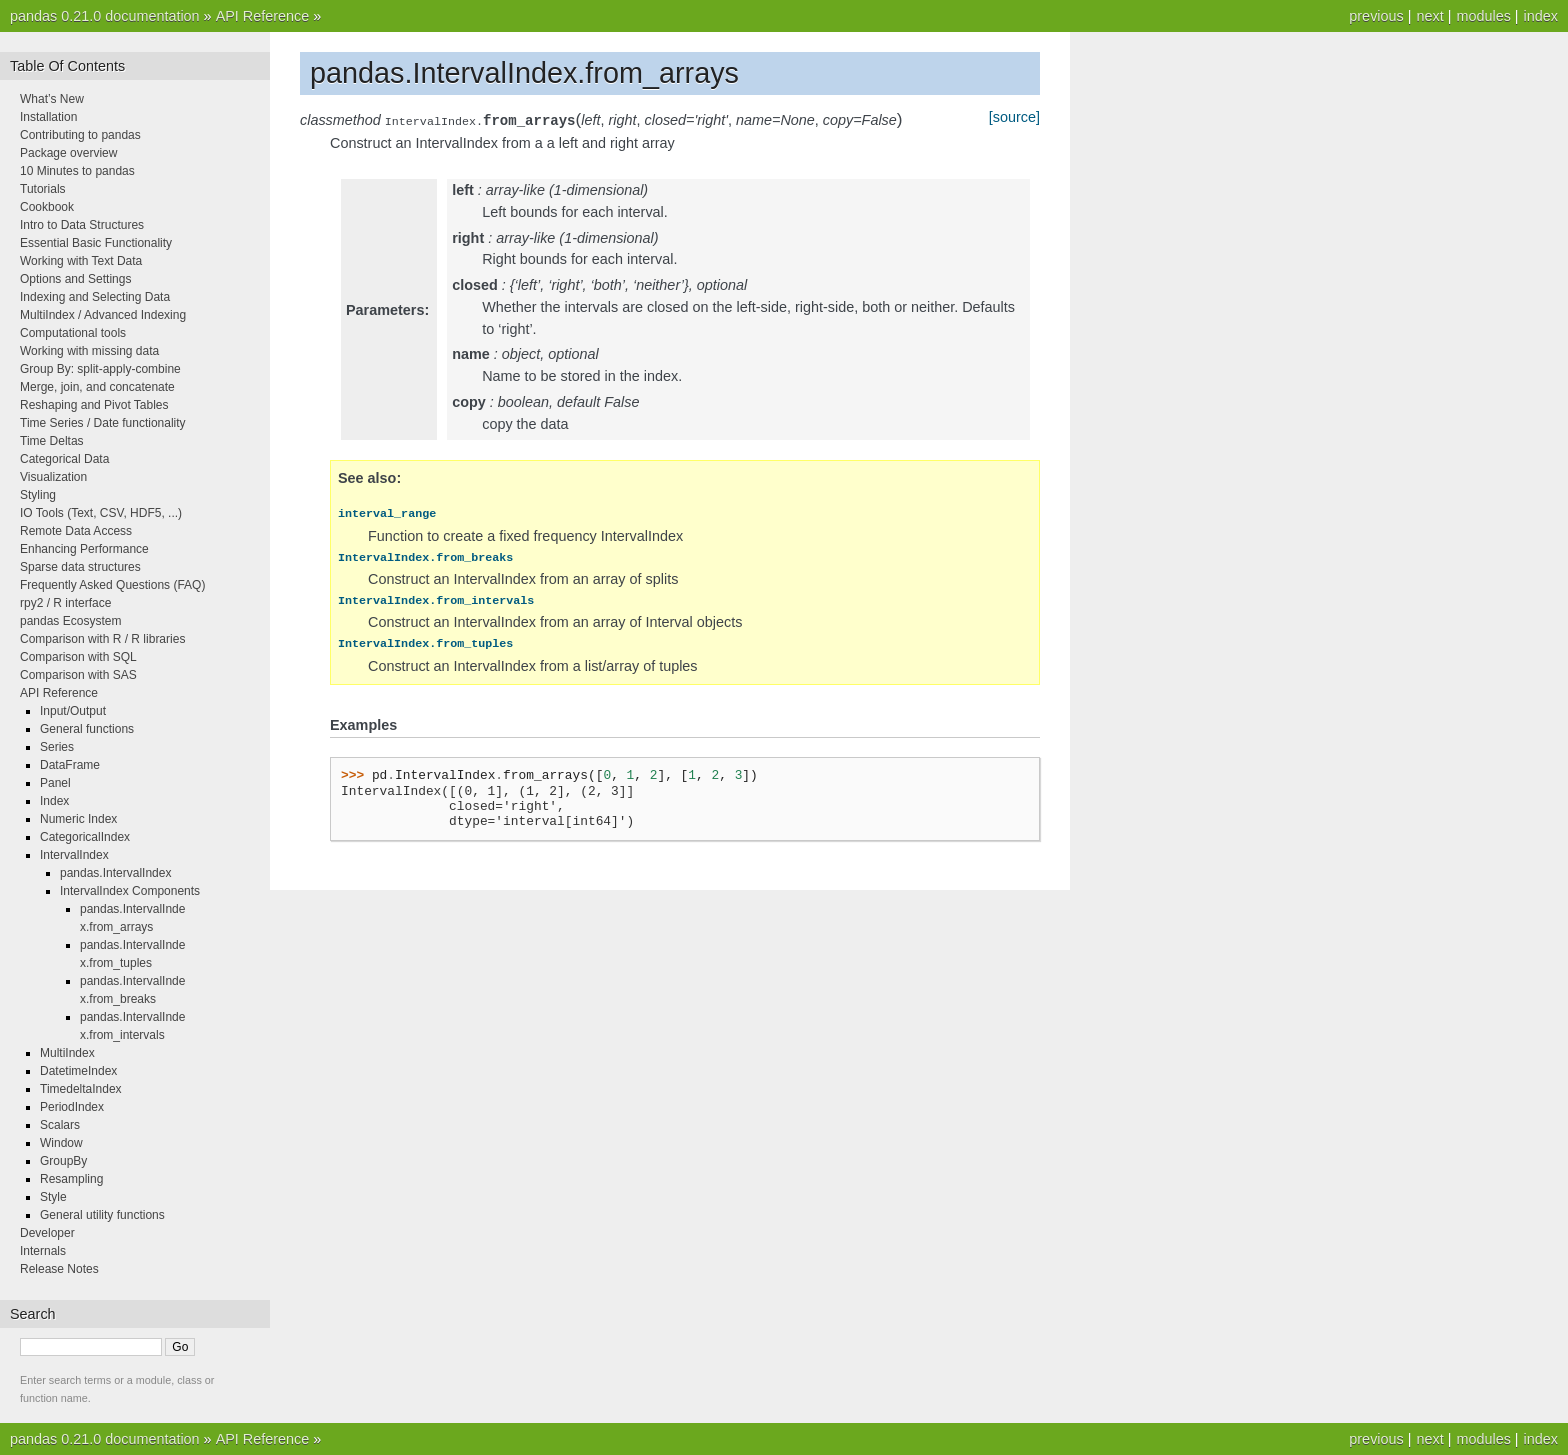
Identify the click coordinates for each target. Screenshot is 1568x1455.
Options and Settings (75, 279)
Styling (38, 495)
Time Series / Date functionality (103, 423)
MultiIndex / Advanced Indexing (103, 315)
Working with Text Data (81, 261)
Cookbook (47, 207)
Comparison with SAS (78, 675)
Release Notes (59, 1269)
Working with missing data (89, 351)
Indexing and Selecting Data (95, 297)
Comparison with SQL (78, 657)
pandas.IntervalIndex (115, 873)
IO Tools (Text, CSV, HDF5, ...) (101, 513)
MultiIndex (67, 1053)
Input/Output (73, 711)
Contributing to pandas (80, 135)
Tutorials (43, 189)
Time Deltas (52, 441)
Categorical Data (64, 459)
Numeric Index (78, 819)
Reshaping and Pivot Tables (94, 405)
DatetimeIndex (78, 1071)
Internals (43, 1251)
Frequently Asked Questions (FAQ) (112, 585)
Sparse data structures (80, 567)
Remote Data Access (76, 531)
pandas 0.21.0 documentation (105, 16)
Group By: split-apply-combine (100, 369)
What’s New (52, 99)
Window (61, 1143)
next (1429, 16)
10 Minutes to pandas (77, 171)
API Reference (263, 16)
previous (1376, 16)
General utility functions (102, 1215)
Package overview (68, 153)
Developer (47, 1233)
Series (57, 747)
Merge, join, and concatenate (97, 387)
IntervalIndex (74, 855)
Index (54, 801)
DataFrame (70, 765)
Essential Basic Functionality (96, 243)
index (1541, 16)
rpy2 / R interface (65, 603)
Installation (48, 117)
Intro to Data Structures (82, 225)
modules (1483, 16)
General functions (87, 729)
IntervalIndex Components (130, 891)
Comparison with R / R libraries (102, 639)
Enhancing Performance (84, 549)
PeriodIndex (72, 1107)
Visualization (53, 477)
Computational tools (73, 333)
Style (53, 1197)
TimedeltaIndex (81, 1089)
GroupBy (63, 1161)
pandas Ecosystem (70, 621)
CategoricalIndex (85, 837)
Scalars (60, 1125)
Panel (55, 783)
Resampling (71, 1179)
